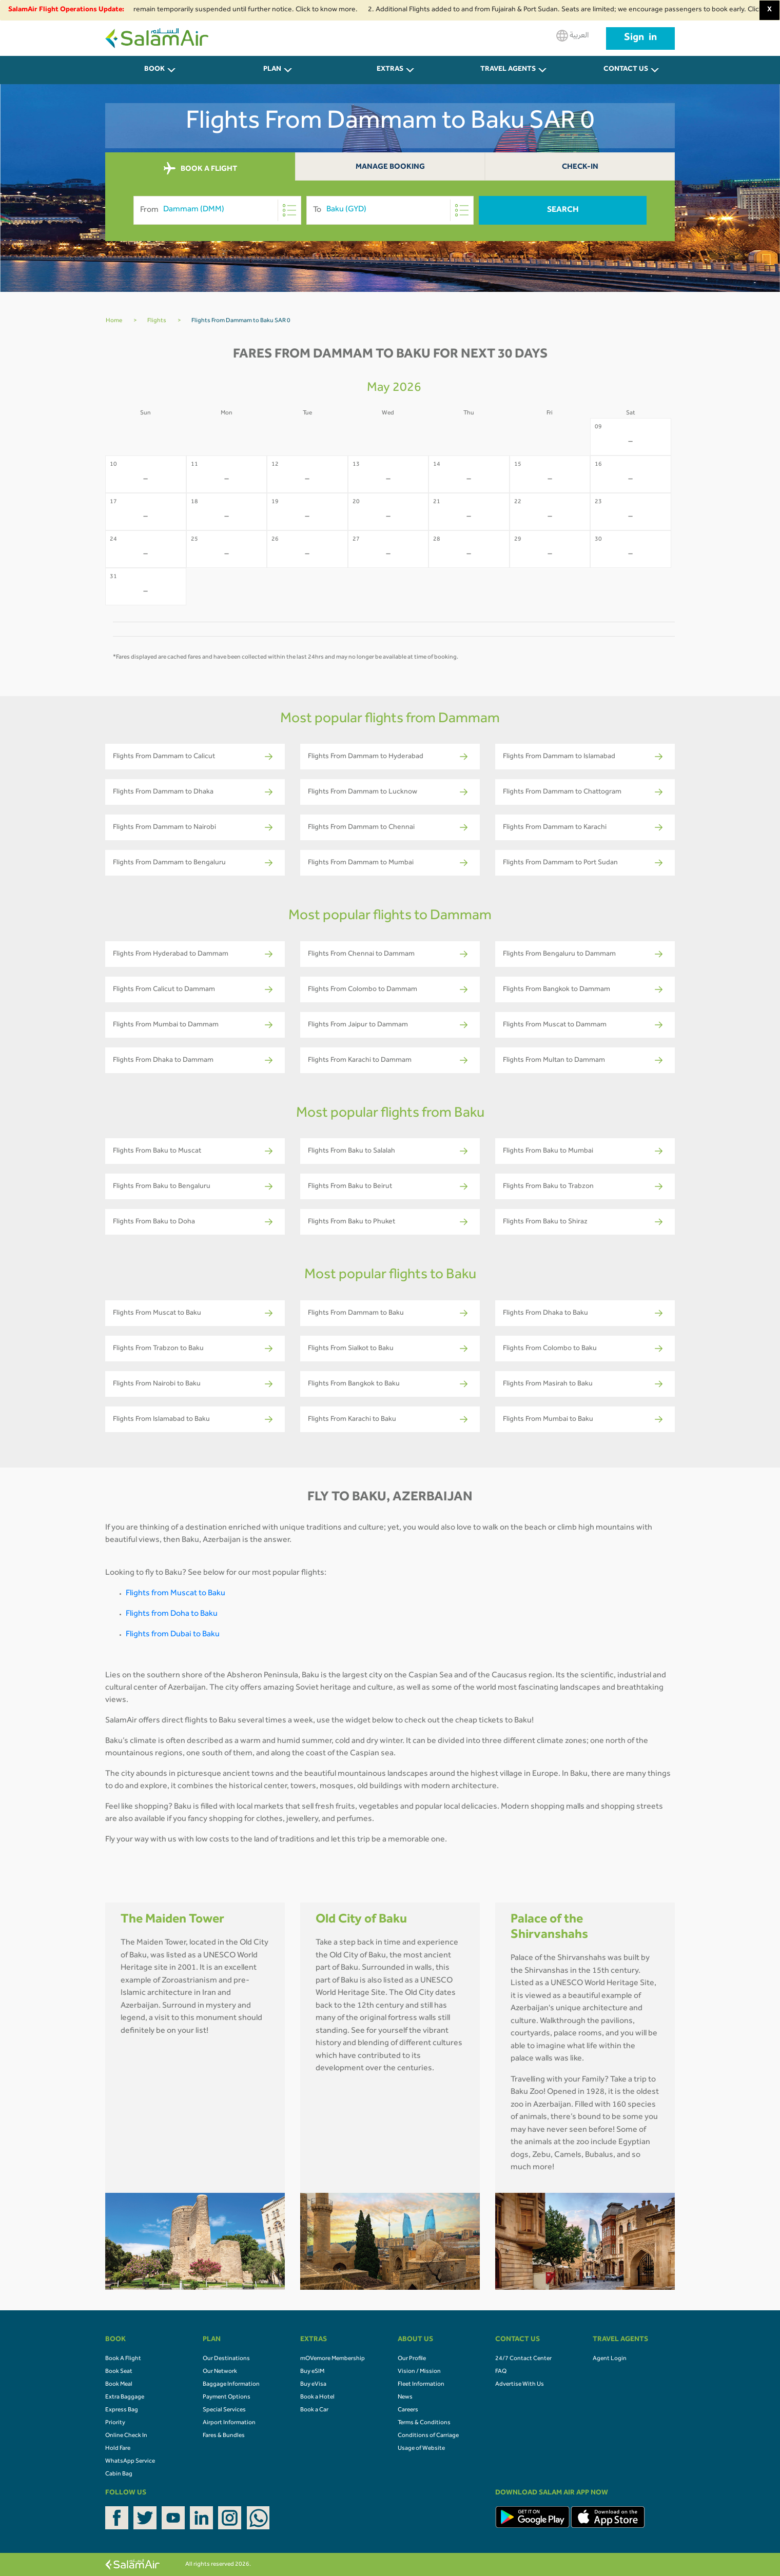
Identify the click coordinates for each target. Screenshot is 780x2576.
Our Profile (412, 2359)
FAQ (500, 2372)
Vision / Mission (419, 2372)
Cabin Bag (118, 2474)
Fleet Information (421, 2385)
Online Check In (126, 2436)
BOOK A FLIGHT (200, 168)
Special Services (224, 2410)
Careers (408, 2410)
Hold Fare (117, 2449)
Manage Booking (390, 167)
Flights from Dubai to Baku (173, 1635)
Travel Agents (508, 69)
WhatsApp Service (130, 2462)
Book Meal (118, 2385)
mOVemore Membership (332, 2359)
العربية (572, 36)
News (405, 2397)
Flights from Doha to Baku (172, 1614)
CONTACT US (625, 69)
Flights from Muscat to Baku (175, 1594)
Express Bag (121, 2410)
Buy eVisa (313, 2385)
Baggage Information (231, 2385)
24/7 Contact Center (523, 2359)
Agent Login (610, 2359)
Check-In (580, 167)
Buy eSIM (312, 2372)
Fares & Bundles (224, 2436)
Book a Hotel (317, 2397)
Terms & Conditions (424, 2423)
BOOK (154, 69)
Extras (390, 69)
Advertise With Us (519, 2385)
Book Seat (118, 2372)
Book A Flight (123, 2359)
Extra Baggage (124, 2397)
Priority (115, 2423)
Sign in (640, 38)
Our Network (220, 2372)
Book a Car (314, 2410)
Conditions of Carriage (428, 2436)
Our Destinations (226, 2359)
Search (563, 210)
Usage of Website (421, 2449)
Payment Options (226, 2397)
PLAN (272, 69)
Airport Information (229, 2423)
